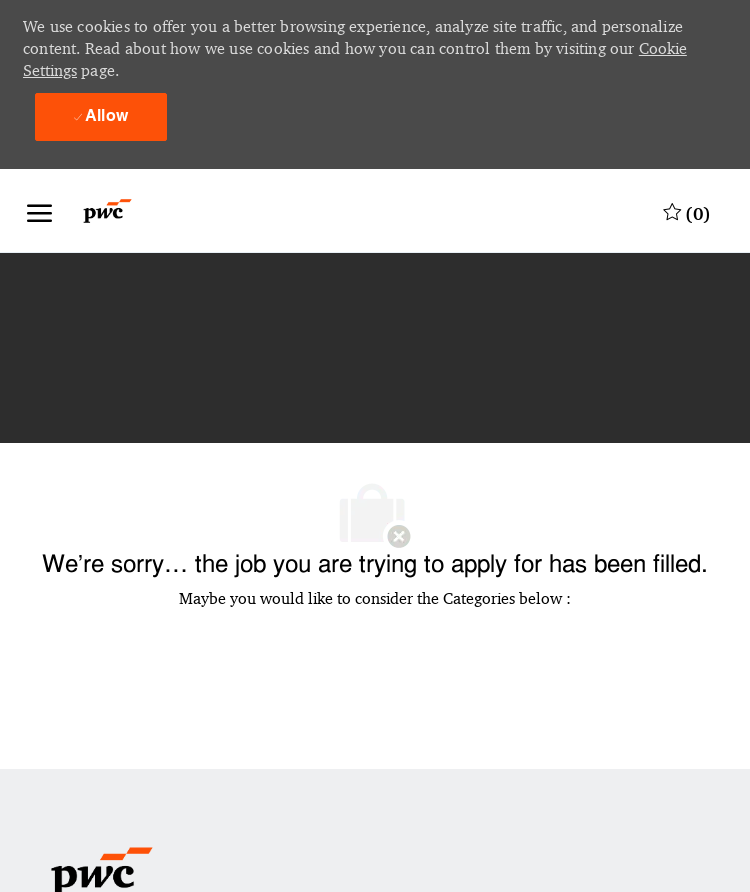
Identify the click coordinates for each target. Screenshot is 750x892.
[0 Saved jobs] (687, 211)
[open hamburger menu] (39, 211)
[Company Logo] (119, 211)
